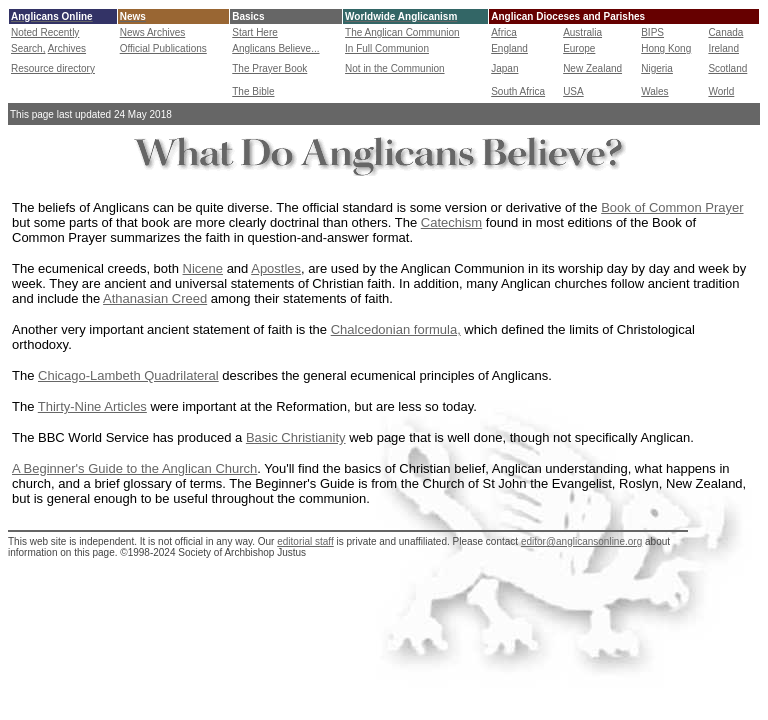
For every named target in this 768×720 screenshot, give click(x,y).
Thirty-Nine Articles (92, 406)
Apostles (276, 268)
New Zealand (592, 68)
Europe (579, 48)
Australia (582, 32)
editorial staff (305, 541)
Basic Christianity (296, 437)
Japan (504, 68)
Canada (725, 32)
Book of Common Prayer (672, 207)
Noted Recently (45, 32)
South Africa (518, 91)
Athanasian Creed (155, 298)
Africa (504, 32)
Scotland (727, 68)
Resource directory (53, 68)
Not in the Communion (395, 68)
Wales (654, 91)
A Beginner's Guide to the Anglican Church (134, 468)
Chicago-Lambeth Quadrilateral (128, 375)
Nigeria (657, 68)
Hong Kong (666, 48)
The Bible (253, 91)
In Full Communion (387, 48)
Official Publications (163, 48)
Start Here (255, 32)
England (509, 48)
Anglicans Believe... (275, 48)
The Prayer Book (269, 68)
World (721, 91)
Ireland (723, 48)
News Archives (153, 32)
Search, (28, 48)
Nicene (203, 268)
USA (573, 91)
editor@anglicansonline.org (581, 541)
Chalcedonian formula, (396, 329)
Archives (67, 48)
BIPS (652, 32)
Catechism (451, 222)
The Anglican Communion (402, 32)
